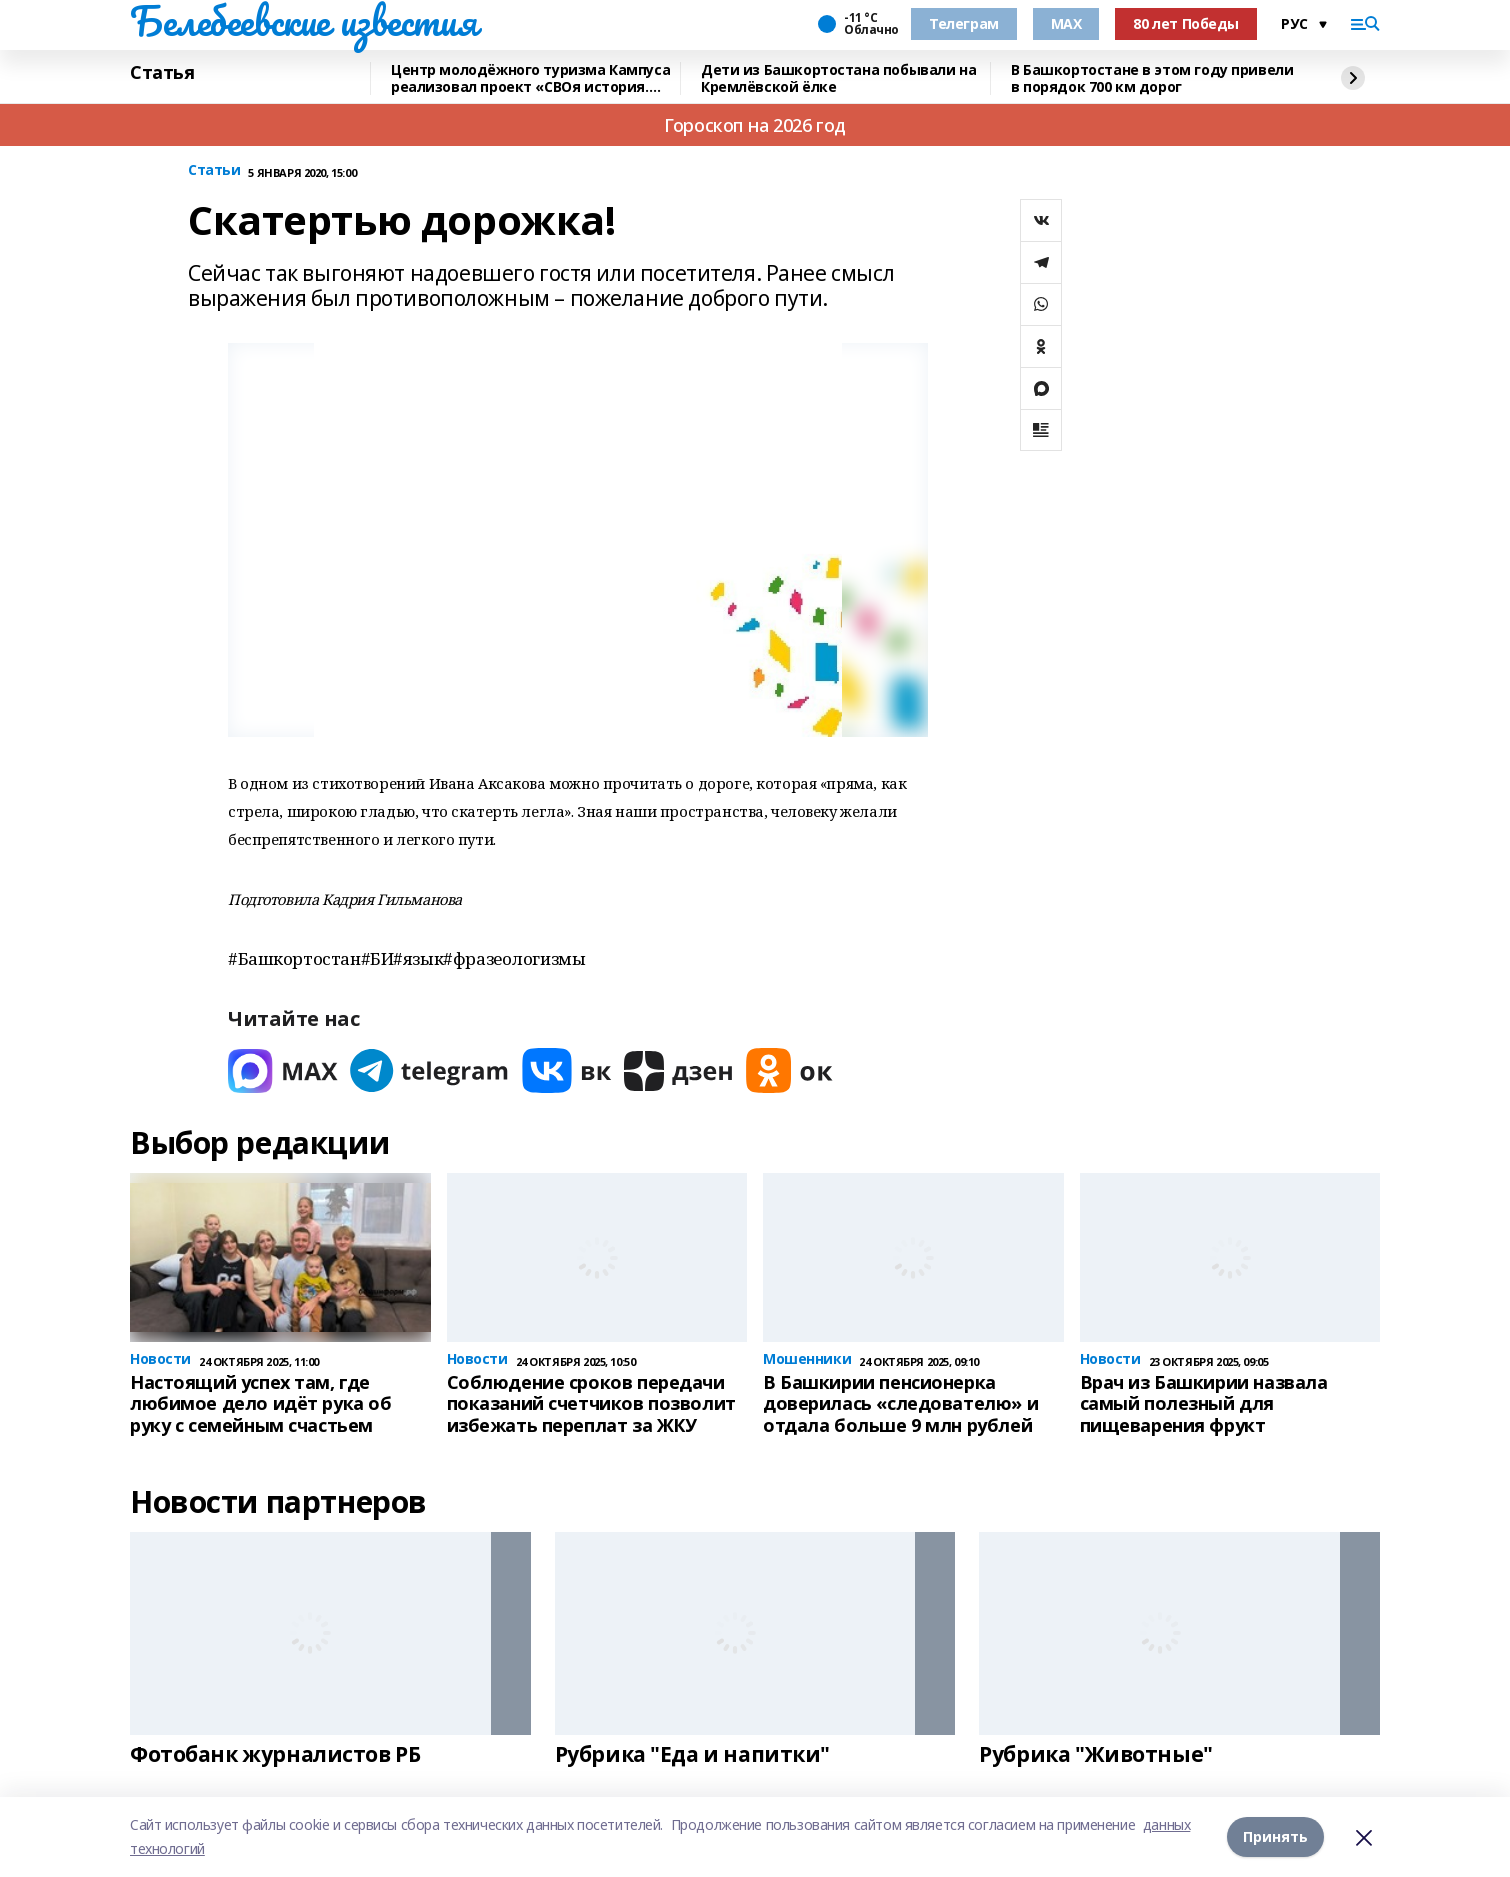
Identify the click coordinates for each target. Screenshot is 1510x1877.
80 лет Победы (1186, 23)
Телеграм (964, 23)
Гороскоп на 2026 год (755, 125)
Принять (1275, 1836)
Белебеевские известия (303, 21)
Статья (162, 73)
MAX (1066, 23)
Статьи (214, 170)
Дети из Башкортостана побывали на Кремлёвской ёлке (838, 78)
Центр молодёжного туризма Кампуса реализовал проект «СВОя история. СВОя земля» (530, 78)
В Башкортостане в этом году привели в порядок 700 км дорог (1152, 78)
